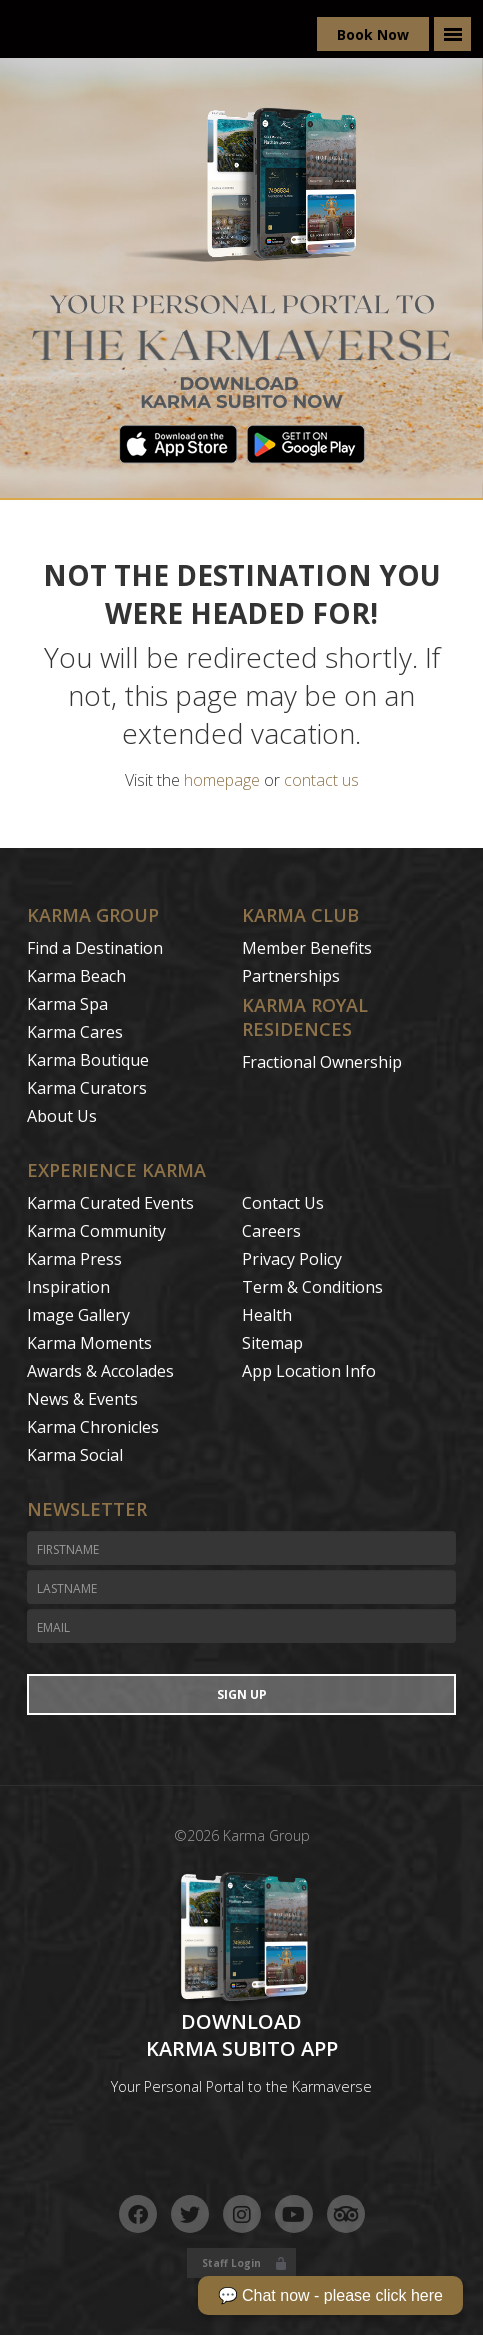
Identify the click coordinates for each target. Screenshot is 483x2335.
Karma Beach (76, 976)
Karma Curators (87, 1088)
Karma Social (75, 1455)
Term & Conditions (312, 1287)
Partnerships (291, 976)
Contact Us (283, 1203)
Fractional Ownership (322, 1062)
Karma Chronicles (93, 1427)
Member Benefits (307, 948)
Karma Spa (67, 1004)
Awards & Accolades (100, 1371)
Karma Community (96, 1231)
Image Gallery (78, 1315)
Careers (271, 1231)
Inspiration (68, 1287)
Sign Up (242, 1694)
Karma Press (74, 1259)
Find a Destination (95, 948)
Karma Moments (89, 1343)
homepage (222, 780)
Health (267, 1315)
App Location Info (309, 1371)
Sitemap (272, 1343)
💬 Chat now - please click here (330, 2295)
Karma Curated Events (110, 1203)
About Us (62, 1116)
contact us (321, 780)
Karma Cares (75, 1032)
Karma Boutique (88, 1060)
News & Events (82, 1399)
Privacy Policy (292, 1259)
